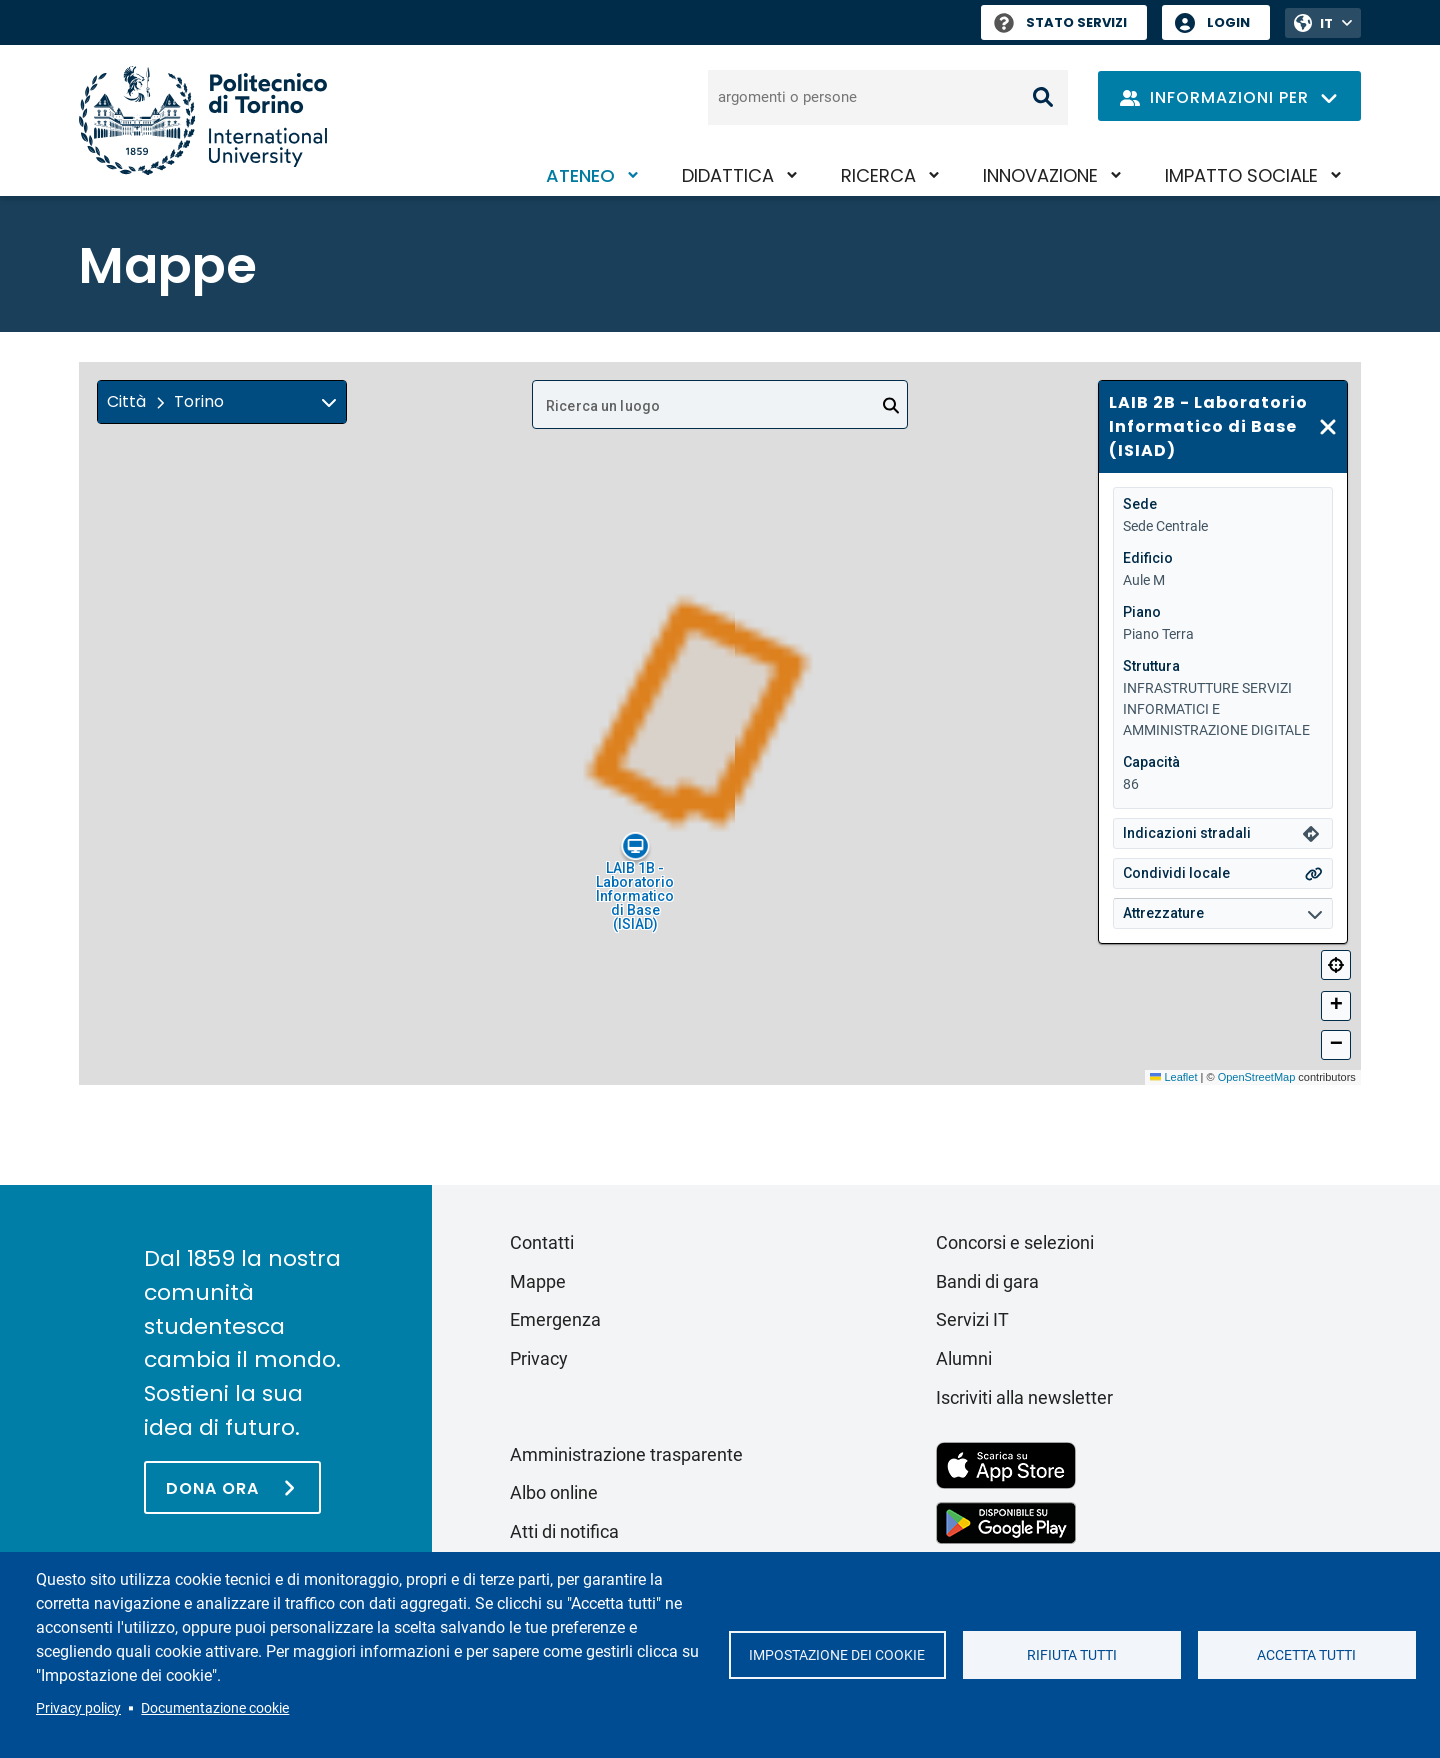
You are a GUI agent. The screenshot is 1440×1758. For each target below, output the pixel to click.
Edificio (1148, 558)
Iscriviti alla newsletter (1024, 1397)
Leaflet (1173, 1077)
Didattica (728, 175)
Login (1228, 22)
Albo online (554, 1492)
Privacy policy (78, 1708)
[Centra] (1336, 965)
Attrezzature (1163, 913)
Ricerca (878, 175)
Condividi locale (1176, 873)
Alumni (964, 1358)
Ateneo (580, 175)
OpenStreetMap (1257, 1077)
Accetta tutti (1306, 1655)
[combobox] (720, 404)
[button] (222, 402)
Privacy (539, 1358)
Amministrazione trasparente (626, 1454)
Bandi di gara (987, 1281)
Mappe (538, 1281)
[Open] (891, 406)
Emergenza (555, 1319)
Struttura (1151, 666)
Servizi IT (972, 1319)
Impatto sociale (1241, 175)
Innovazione (1040, 175)
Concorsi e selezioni (1015, 1242)
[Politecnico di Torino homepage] (203, 120)
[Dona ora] (232, 1487)
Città (126, 401)
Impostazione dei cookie (837, 1655)
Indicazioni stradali (1187, 833)
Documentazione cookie (215, 1708)
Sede (1140, 504)
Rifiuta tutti (1072, 1655)
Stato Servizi (1060, 22)
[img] (329, 402)
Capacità (1151, 762)
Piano (1142, 612)
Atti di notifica (564, 1531)
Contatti (542, 1242)
